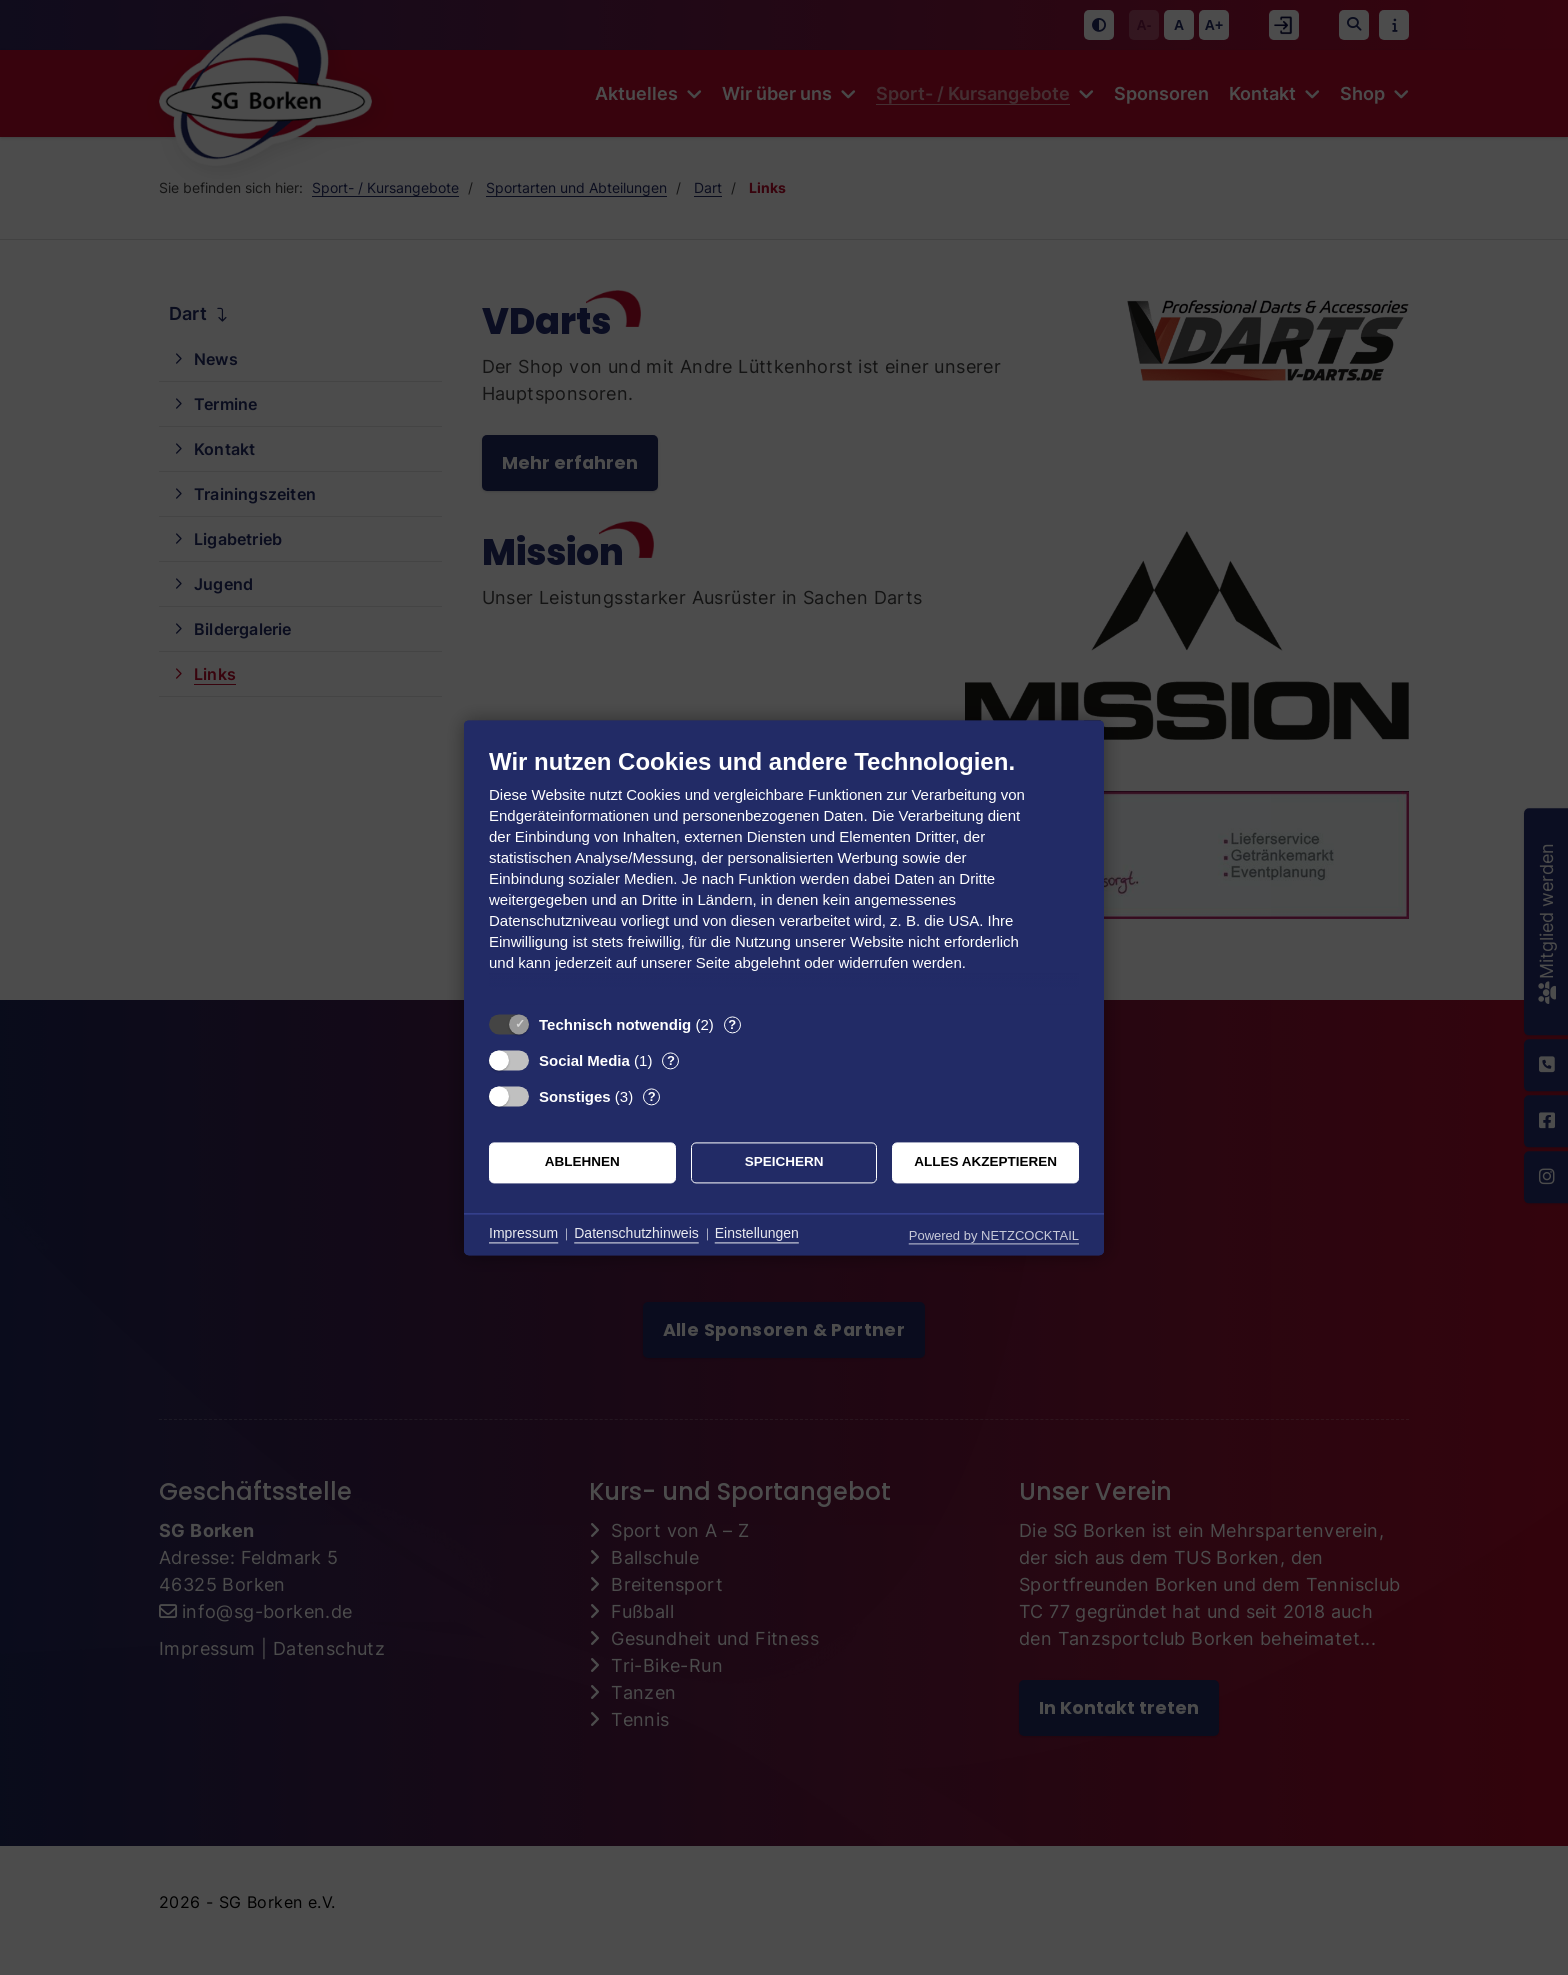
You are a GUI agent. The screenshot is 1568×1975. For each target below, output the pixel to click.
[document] (784, 874)
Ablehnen (582, 1162)
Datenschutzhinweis (636, 1234)
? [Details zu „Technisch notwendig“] (732, 1024)
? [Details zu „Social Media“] (671, 1060)
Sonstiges (575, 1096)
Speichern (784, 1162)
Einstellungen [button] (757, 1234)
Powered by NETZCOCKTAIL (994, 1235)
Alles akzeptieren (985, 1162)
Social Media (584, 1060)
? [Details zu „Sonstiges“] (652, 1096)
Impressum (523, 1234)
